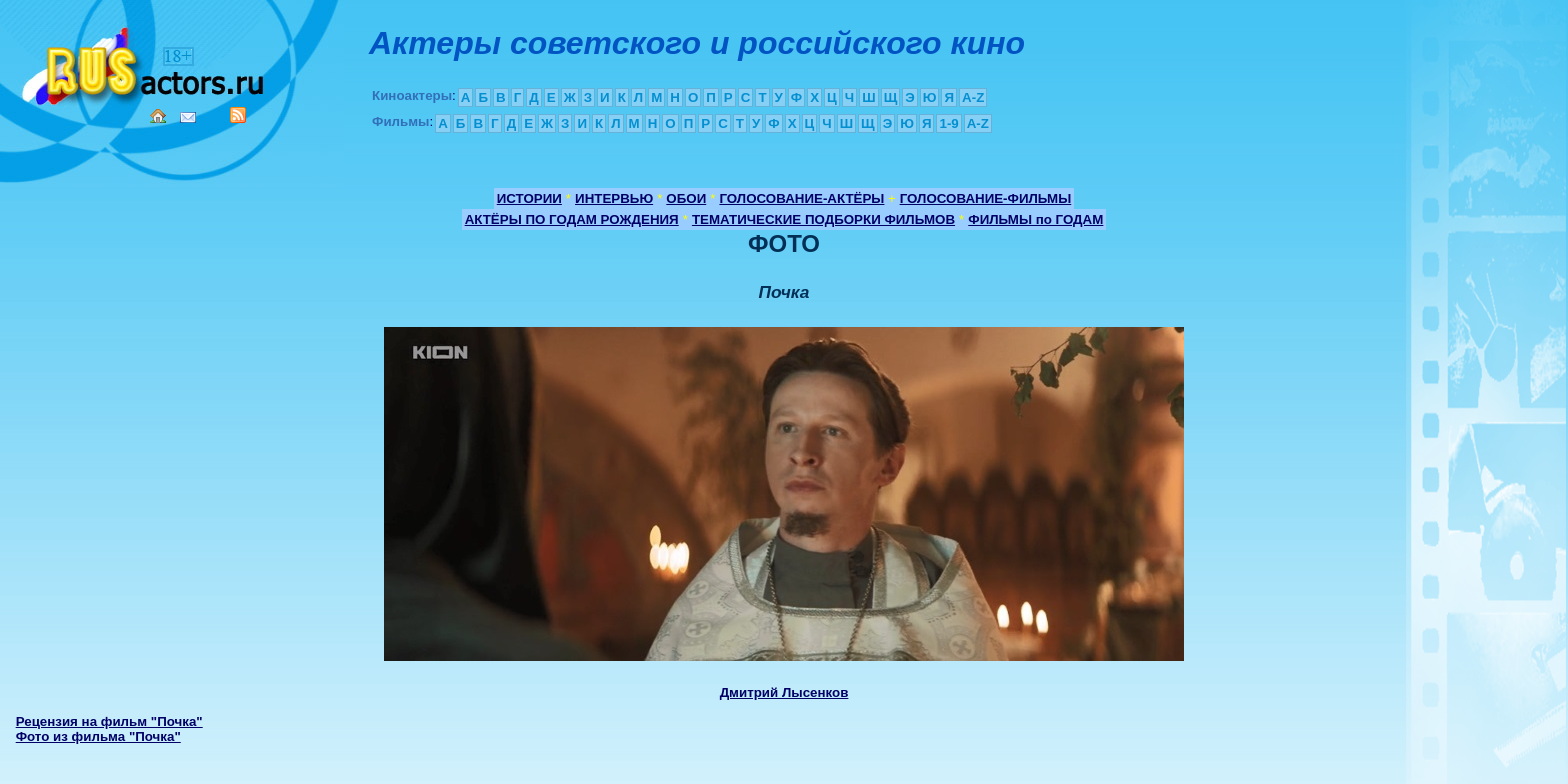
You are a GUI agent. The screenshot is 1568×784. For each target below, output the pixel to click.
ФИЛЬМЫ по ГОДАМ (1035, 219)
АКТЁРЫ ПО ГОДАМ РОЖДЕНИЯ (572, 219)
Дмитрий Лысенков (784, 692)
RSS (238, 115)
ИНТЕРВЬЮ (614, 198)
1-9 (948, 123)
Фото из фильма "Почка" (98, 736)
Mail (188, 117)
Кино (145, 62)
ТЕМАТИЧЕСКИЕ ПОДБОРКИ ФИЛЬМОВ (823, 219)
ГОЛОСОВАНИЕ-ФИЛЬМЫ (986, 198)
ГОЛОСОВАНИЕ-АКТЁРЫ (801, 198)
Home (158, 116)
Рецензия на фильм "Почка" (109, 721)
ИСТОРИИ (529, 198)
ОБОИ (686, 198)
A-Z (973, 97)
